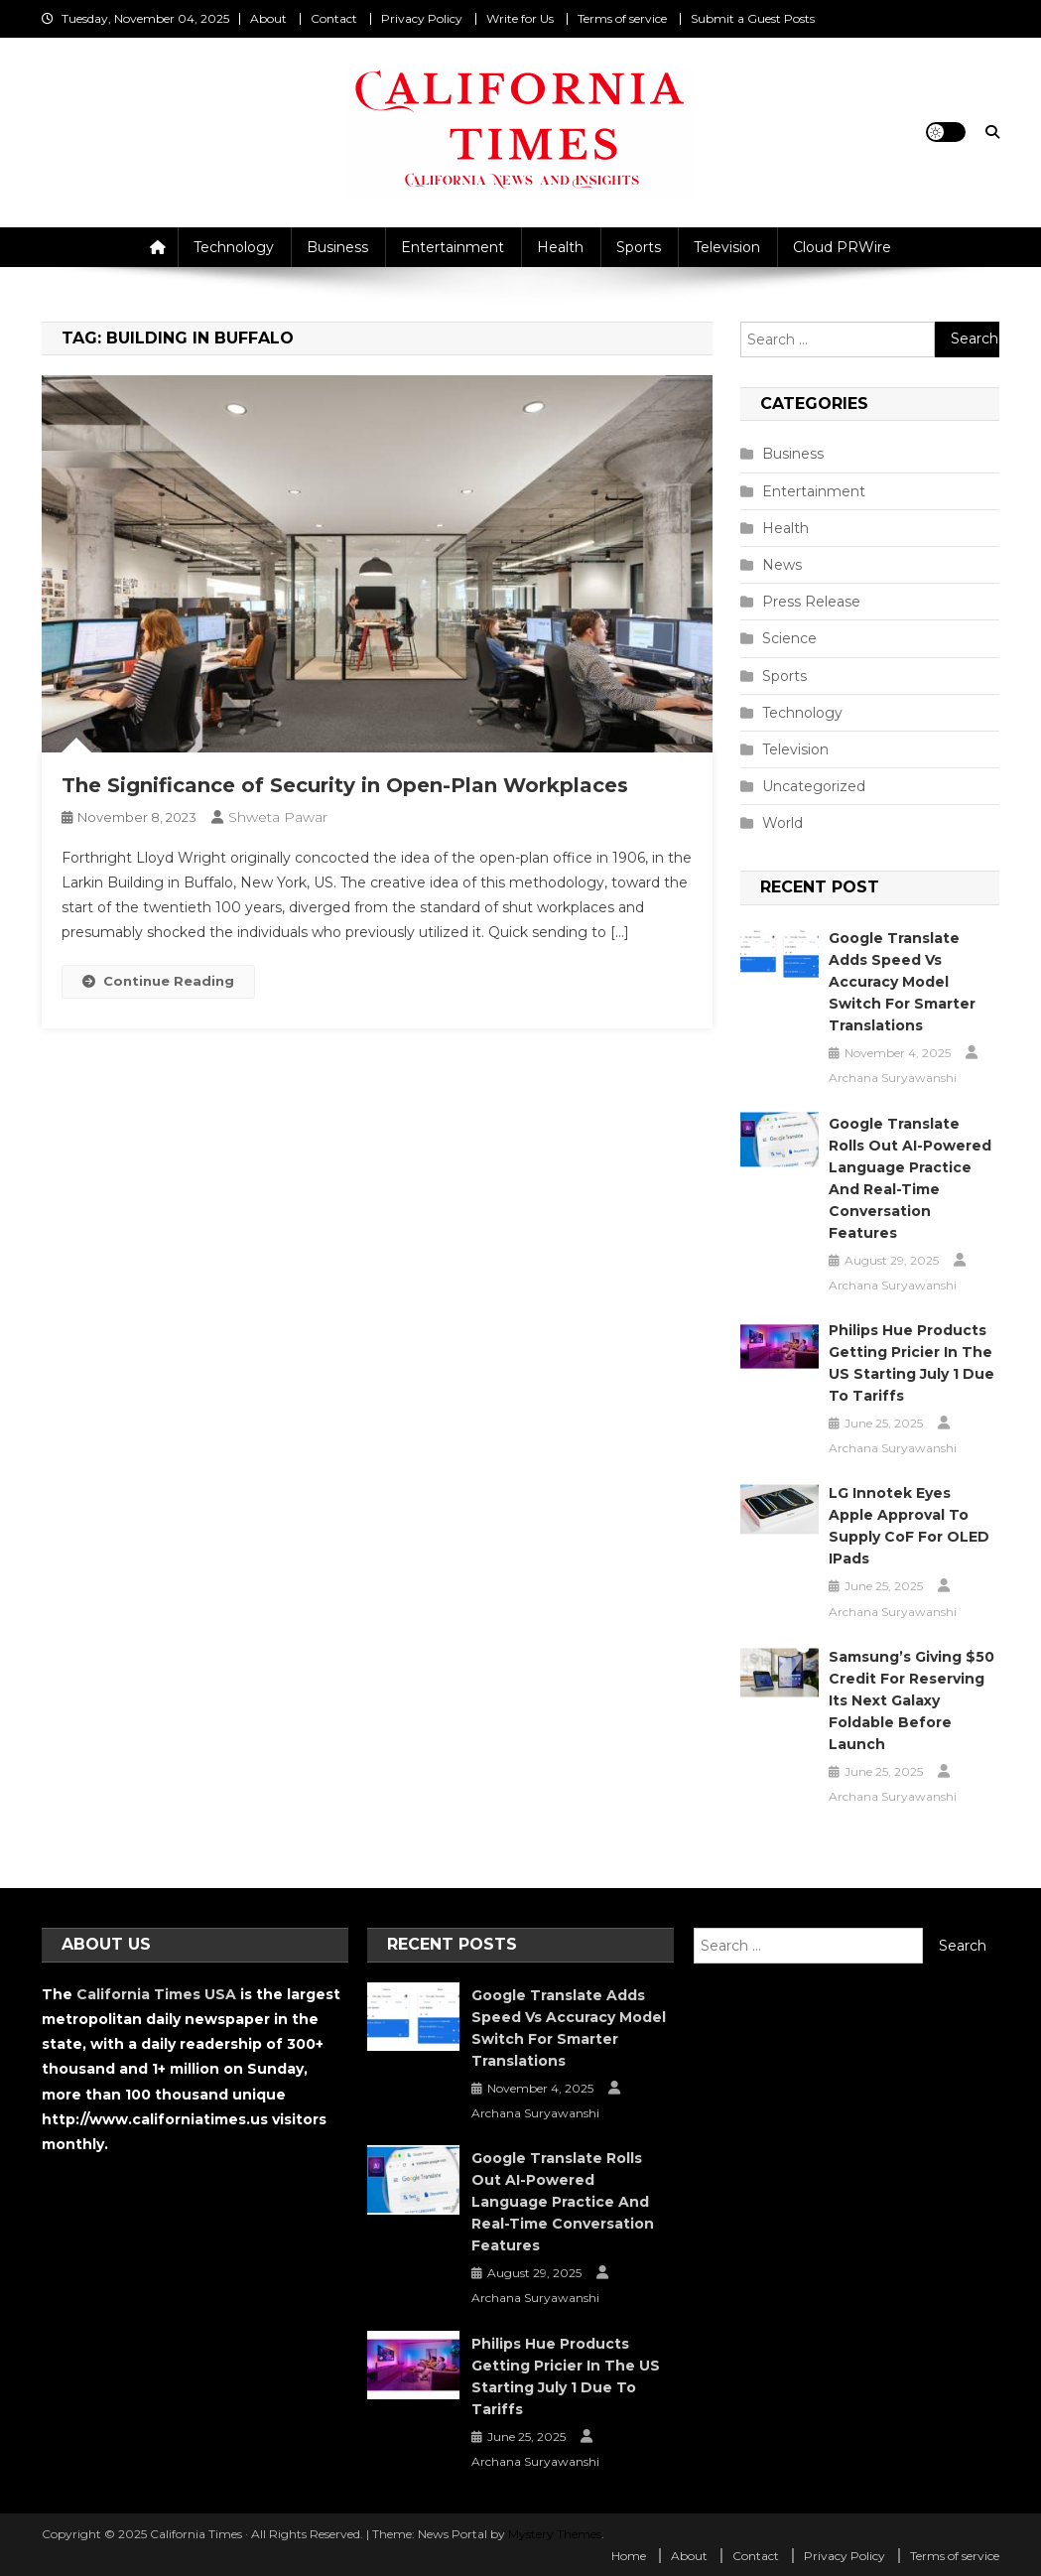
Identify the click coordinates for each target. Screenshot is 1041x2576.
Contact (334, 18)
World (782, 823)
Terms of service (622, 18)
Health (560, 247)
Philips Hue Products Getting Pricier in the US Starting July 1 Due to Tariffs (911, 1363)
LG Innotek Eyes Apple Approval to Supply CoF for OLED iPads (909, 1525)
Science (789, 638)
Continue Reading (158, 981)
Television (727, 247)
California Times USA (156, 1994)
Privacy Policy (421, 18)
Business (337, 247)
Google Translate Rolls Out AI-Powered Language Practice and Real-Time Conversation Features (910, 1178)
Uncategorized (813, 786)
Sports (638, 247)
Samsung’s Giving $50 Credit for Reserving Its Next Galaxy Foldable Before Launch (911, 1700)
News (782, 565)
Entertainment (452, 247)
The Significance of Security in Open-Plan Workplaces (345, 785)
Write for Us (520, 18)
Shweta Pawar (277, 817)
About (268, 18)
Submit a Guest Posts (753, 18)
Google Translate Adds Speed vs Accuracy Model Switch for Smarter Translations (902, 981)
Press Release (811, 601)
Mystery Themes (554, 2533)
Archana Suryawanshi (893, 1077)
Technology (234, 247)
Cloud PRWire (842, 247)
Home (628, 2555)
